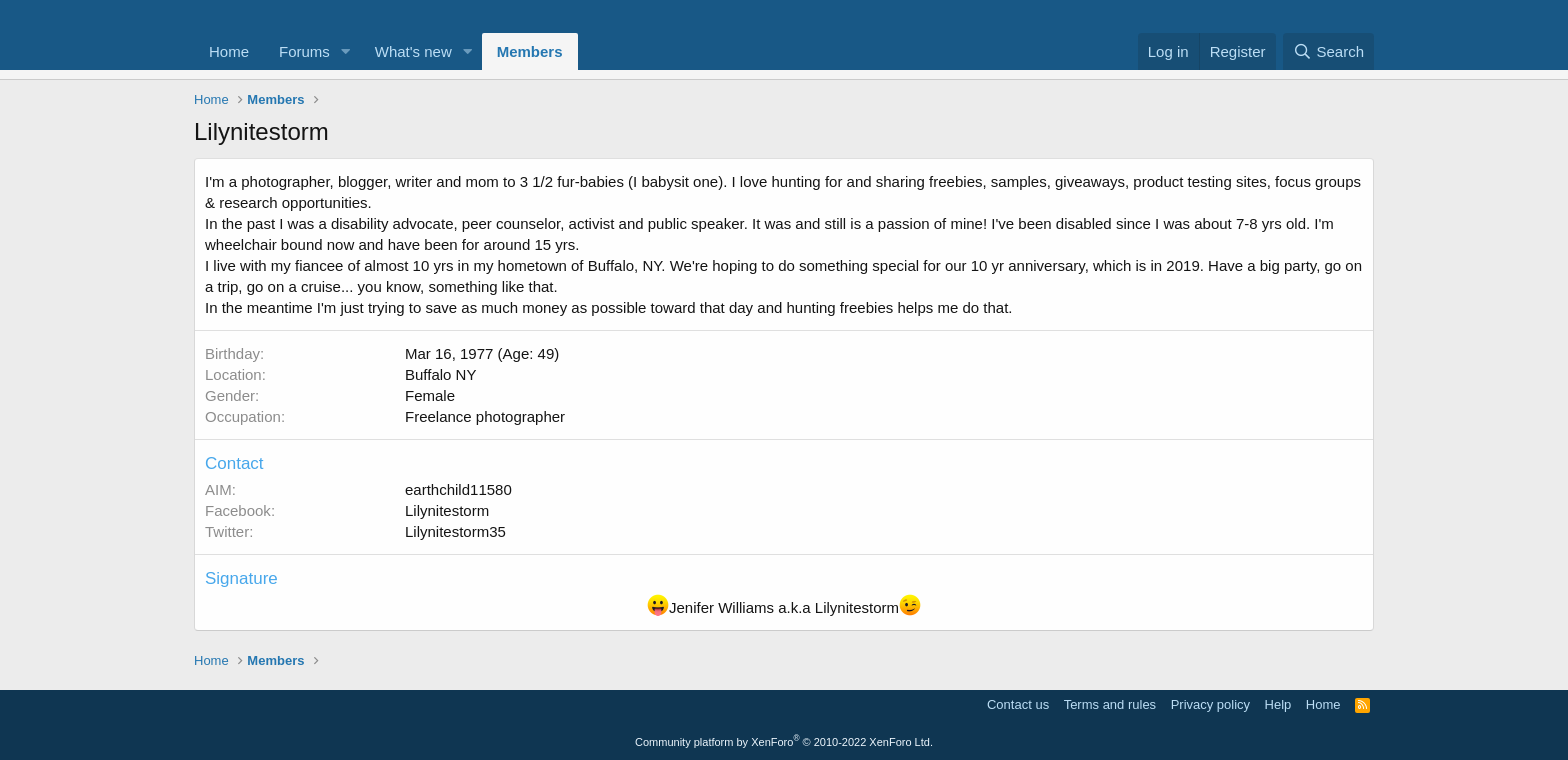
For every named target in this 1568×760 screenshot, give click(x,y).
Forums (304, 51)
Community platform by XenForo (784, 742)
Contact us (1018, 704)
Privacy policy (1210, 704)
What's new (413, 51)
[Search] (1328, 51)
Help (1278, 704)
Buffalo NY (440, 374)
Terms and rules (1110, 704)
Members (530, 51)
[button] (346, 51)
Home (229, 51)
